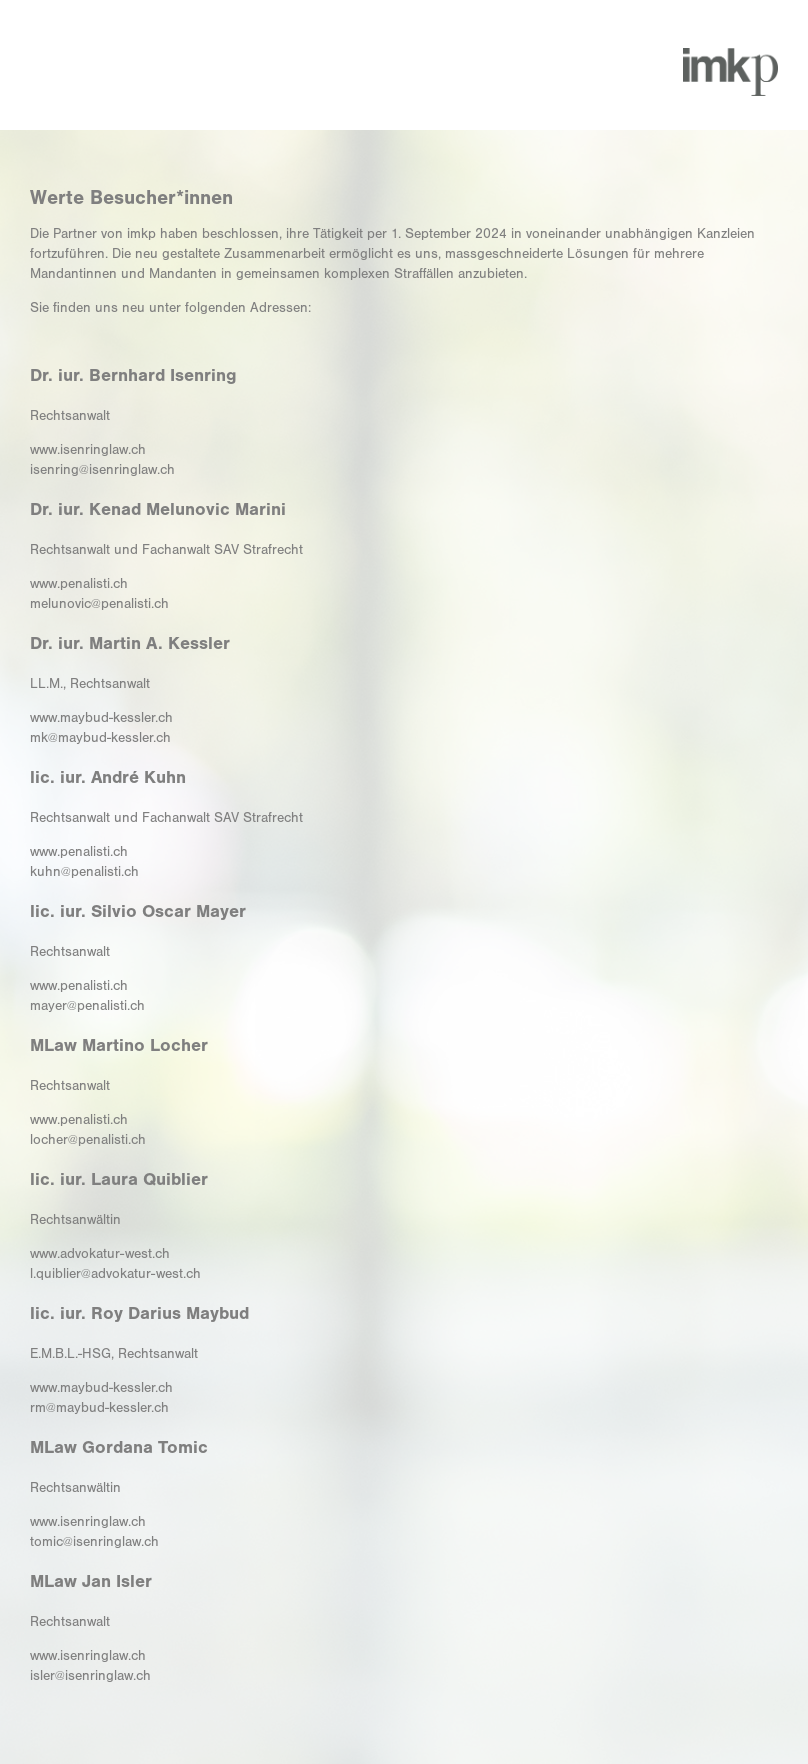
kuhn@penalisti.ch (84, 872)
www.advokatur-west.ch (100, 1254)
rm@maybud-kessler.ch (99, 1408)
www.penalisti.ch (79, 584)
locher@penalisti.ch (88, 1140)
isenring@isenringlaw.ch (102, 470)
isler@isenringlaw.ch (90, 1676)
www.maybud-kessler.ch (101, 718)
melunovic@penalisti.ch (99, 604)
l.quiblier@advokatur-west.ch (115, 1274)
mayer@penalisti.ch (87, 1006)
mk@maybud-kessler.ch (100, 738)
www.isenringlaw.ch (88, 450)
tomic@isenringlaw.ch (94, 1542)
